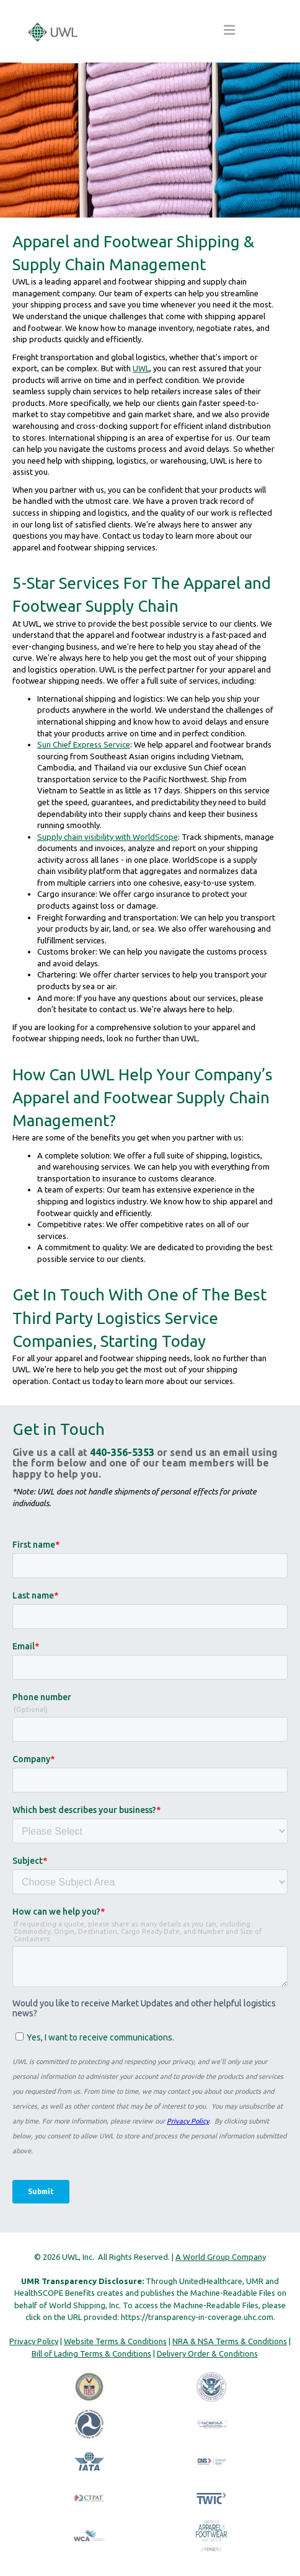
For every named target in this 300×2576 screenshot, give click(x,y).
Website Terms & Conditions (115, 2341)
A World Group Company (220, 2256)
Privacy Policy (33, 2341)
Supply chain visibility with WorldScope (107, 836)
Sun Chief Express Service (83, 744)
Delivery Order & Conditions (207, 2353)
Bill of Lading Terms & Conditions (91, 2353)
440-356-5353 (122, 1452)
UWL (141, 368)
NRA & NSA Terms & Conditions (229, 2341)
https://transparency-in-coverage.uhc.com (197, 2317)
